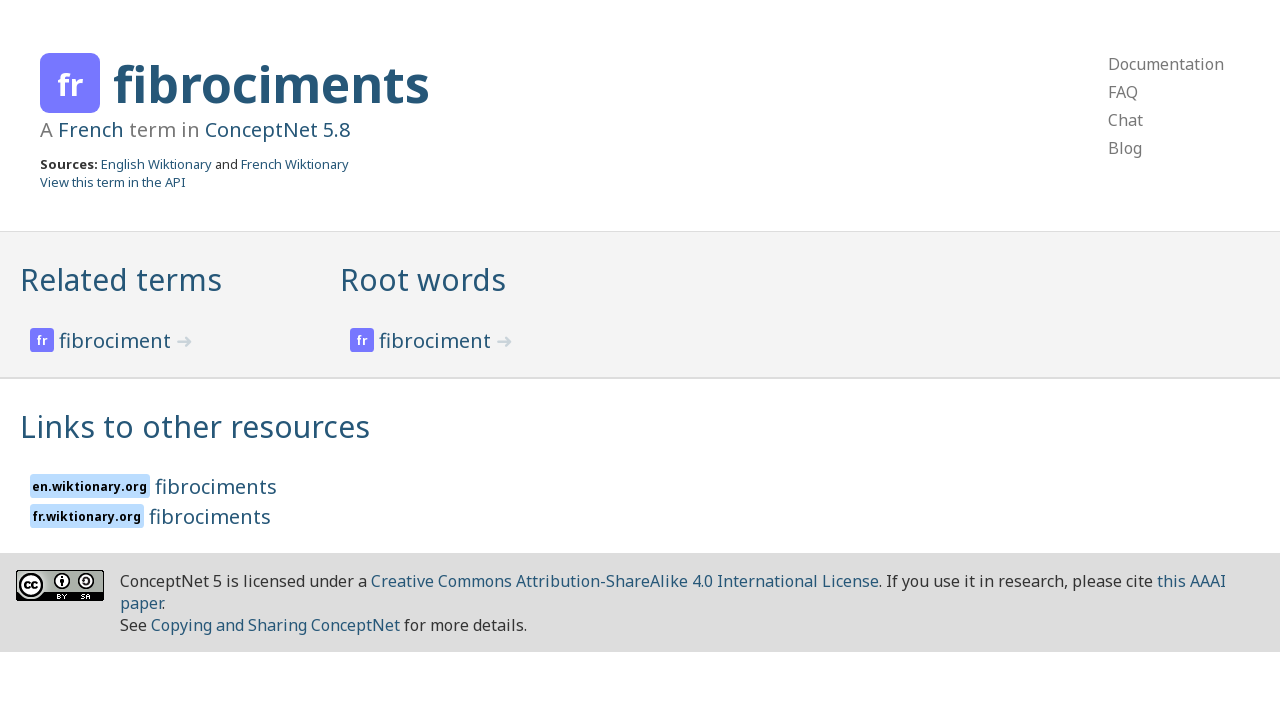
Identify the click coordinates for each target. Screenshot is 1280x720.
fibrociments (271, 84)
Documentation (1166, 64)
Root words (423, 279)
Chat (1125, 120)
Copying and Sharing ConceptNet (275, 625)
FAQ (1123, 92)
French (91, 129)
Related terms (121, 279)
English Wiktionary (156, 164)
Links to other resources (195, 426)
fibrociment (117, 340)
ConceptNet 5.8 (277, 129)
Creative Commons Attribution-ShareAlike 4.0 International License (625, 581)
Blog (1125, 148)
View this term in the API (113, 182)
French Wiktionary (295, 164)
